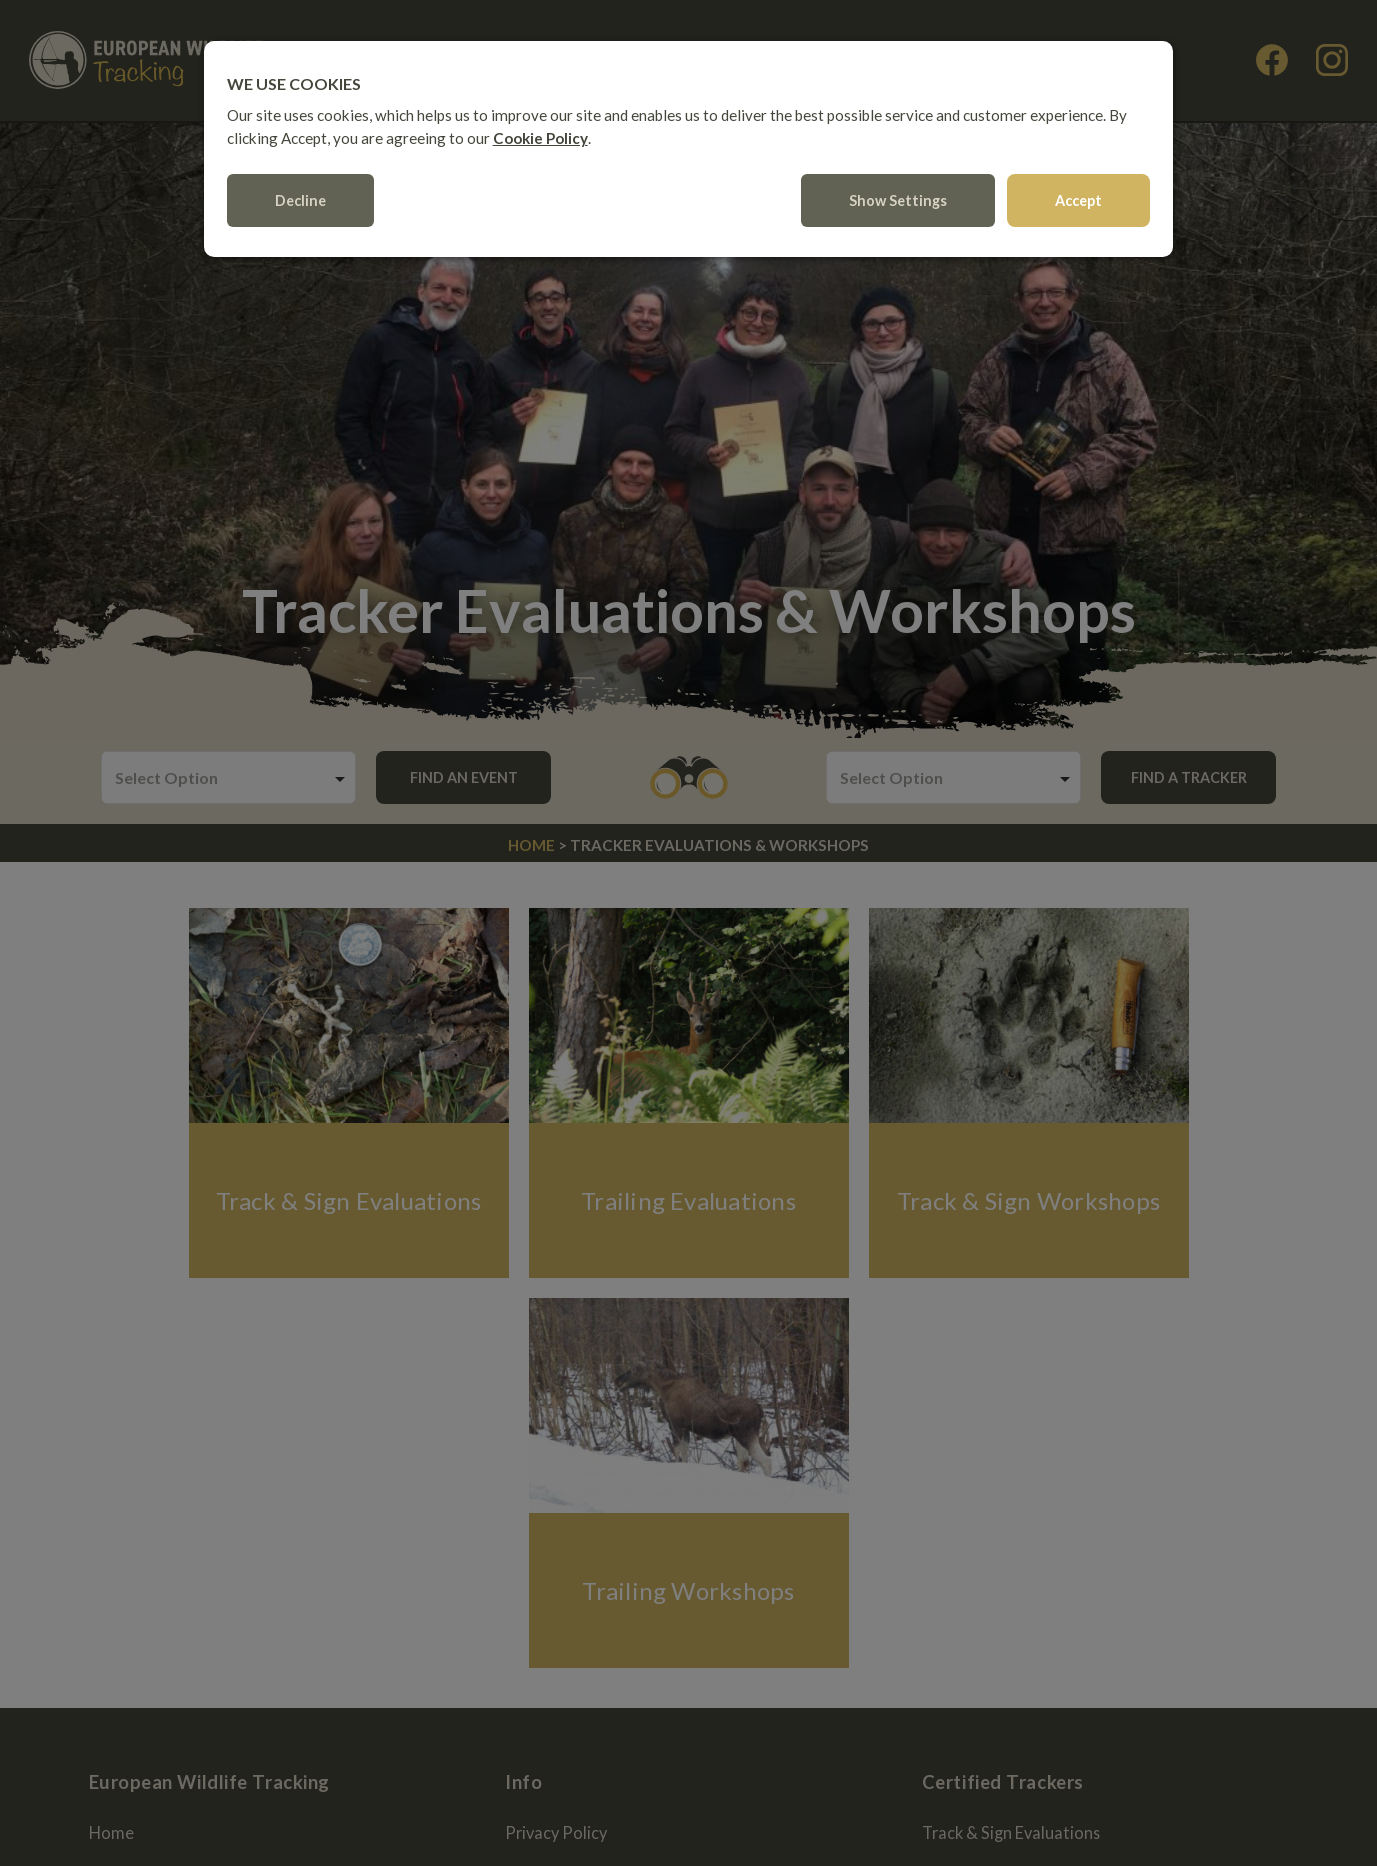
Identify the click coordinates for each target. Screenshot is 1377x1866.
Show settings (898, 207)
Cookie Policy (541, 145)
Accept (1078, 207)
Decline (301, 207)
